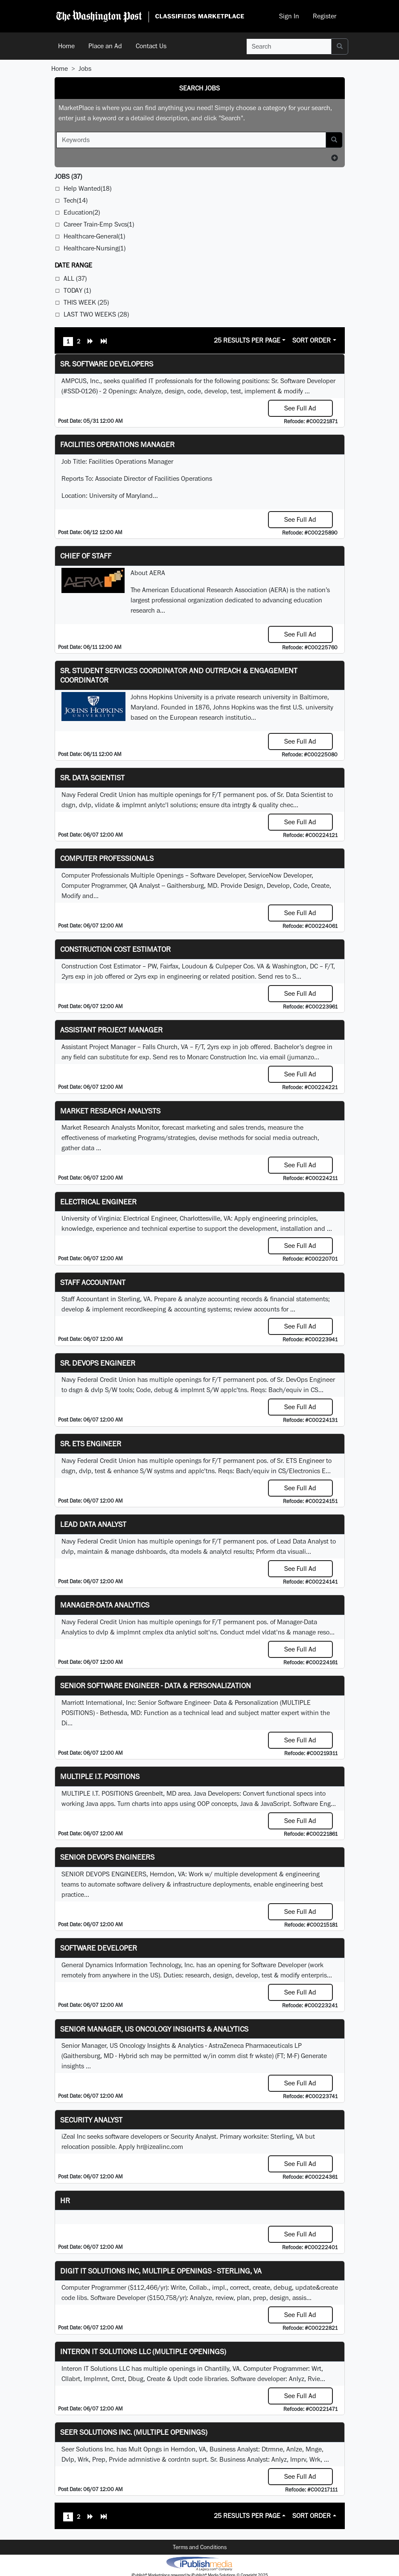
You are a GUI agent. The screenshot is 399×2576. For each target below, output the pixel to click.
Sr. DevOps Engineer (97, 1362)
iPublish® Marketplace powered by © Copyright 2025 (199, 2563)
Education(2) (82, 212)
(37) (68, 176)
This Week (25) (86, 302)
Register (324, 16)
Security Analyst (91, 2119)
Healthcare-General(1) (94, 236)
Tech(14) (75, 200)
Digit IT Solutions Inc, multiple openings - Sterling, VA (161, 2270)
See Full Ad (300, 408)
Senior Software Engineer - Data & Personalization (155, 1685)
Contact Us (151, 46)
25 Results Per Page (247, 340)
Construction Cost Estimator (115, 949)
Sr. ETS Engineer (90, 1443)
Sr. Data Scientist (92, 777)
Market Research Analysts (110, 1110)
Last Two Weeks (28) (96, 314)
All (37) (75, 278)
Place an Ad (105, 46)
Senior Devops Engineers (107, 1856)
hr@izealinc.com (160, 2147)
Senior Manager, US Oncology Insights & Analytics (154, 2028)
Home (66, 46)
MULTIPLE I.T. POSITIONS (100, 1776)
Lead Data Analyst (93, 1524)
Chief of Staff (85, 555)
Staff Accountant (92, 1282)
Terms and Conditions (200, 2547)
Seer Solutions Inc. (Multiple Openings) (133, 2432)
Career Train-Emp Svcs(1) (99, 224)
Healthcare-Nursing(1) (94, 248)
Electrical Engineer (98, 1201)
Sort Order (311, 340)
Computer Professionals (107, 858)
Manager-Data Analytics (104, 1604)
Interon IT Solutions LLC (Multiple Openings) (143, 2351)
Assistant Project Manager (111, 1029)
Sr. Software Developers (106, 363)
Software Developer (98, 1947)
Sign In (289, 16)
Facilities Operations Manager (117, 444)
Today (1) (77, 290)
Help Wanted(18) (87, 188)
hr (65, 2200)
